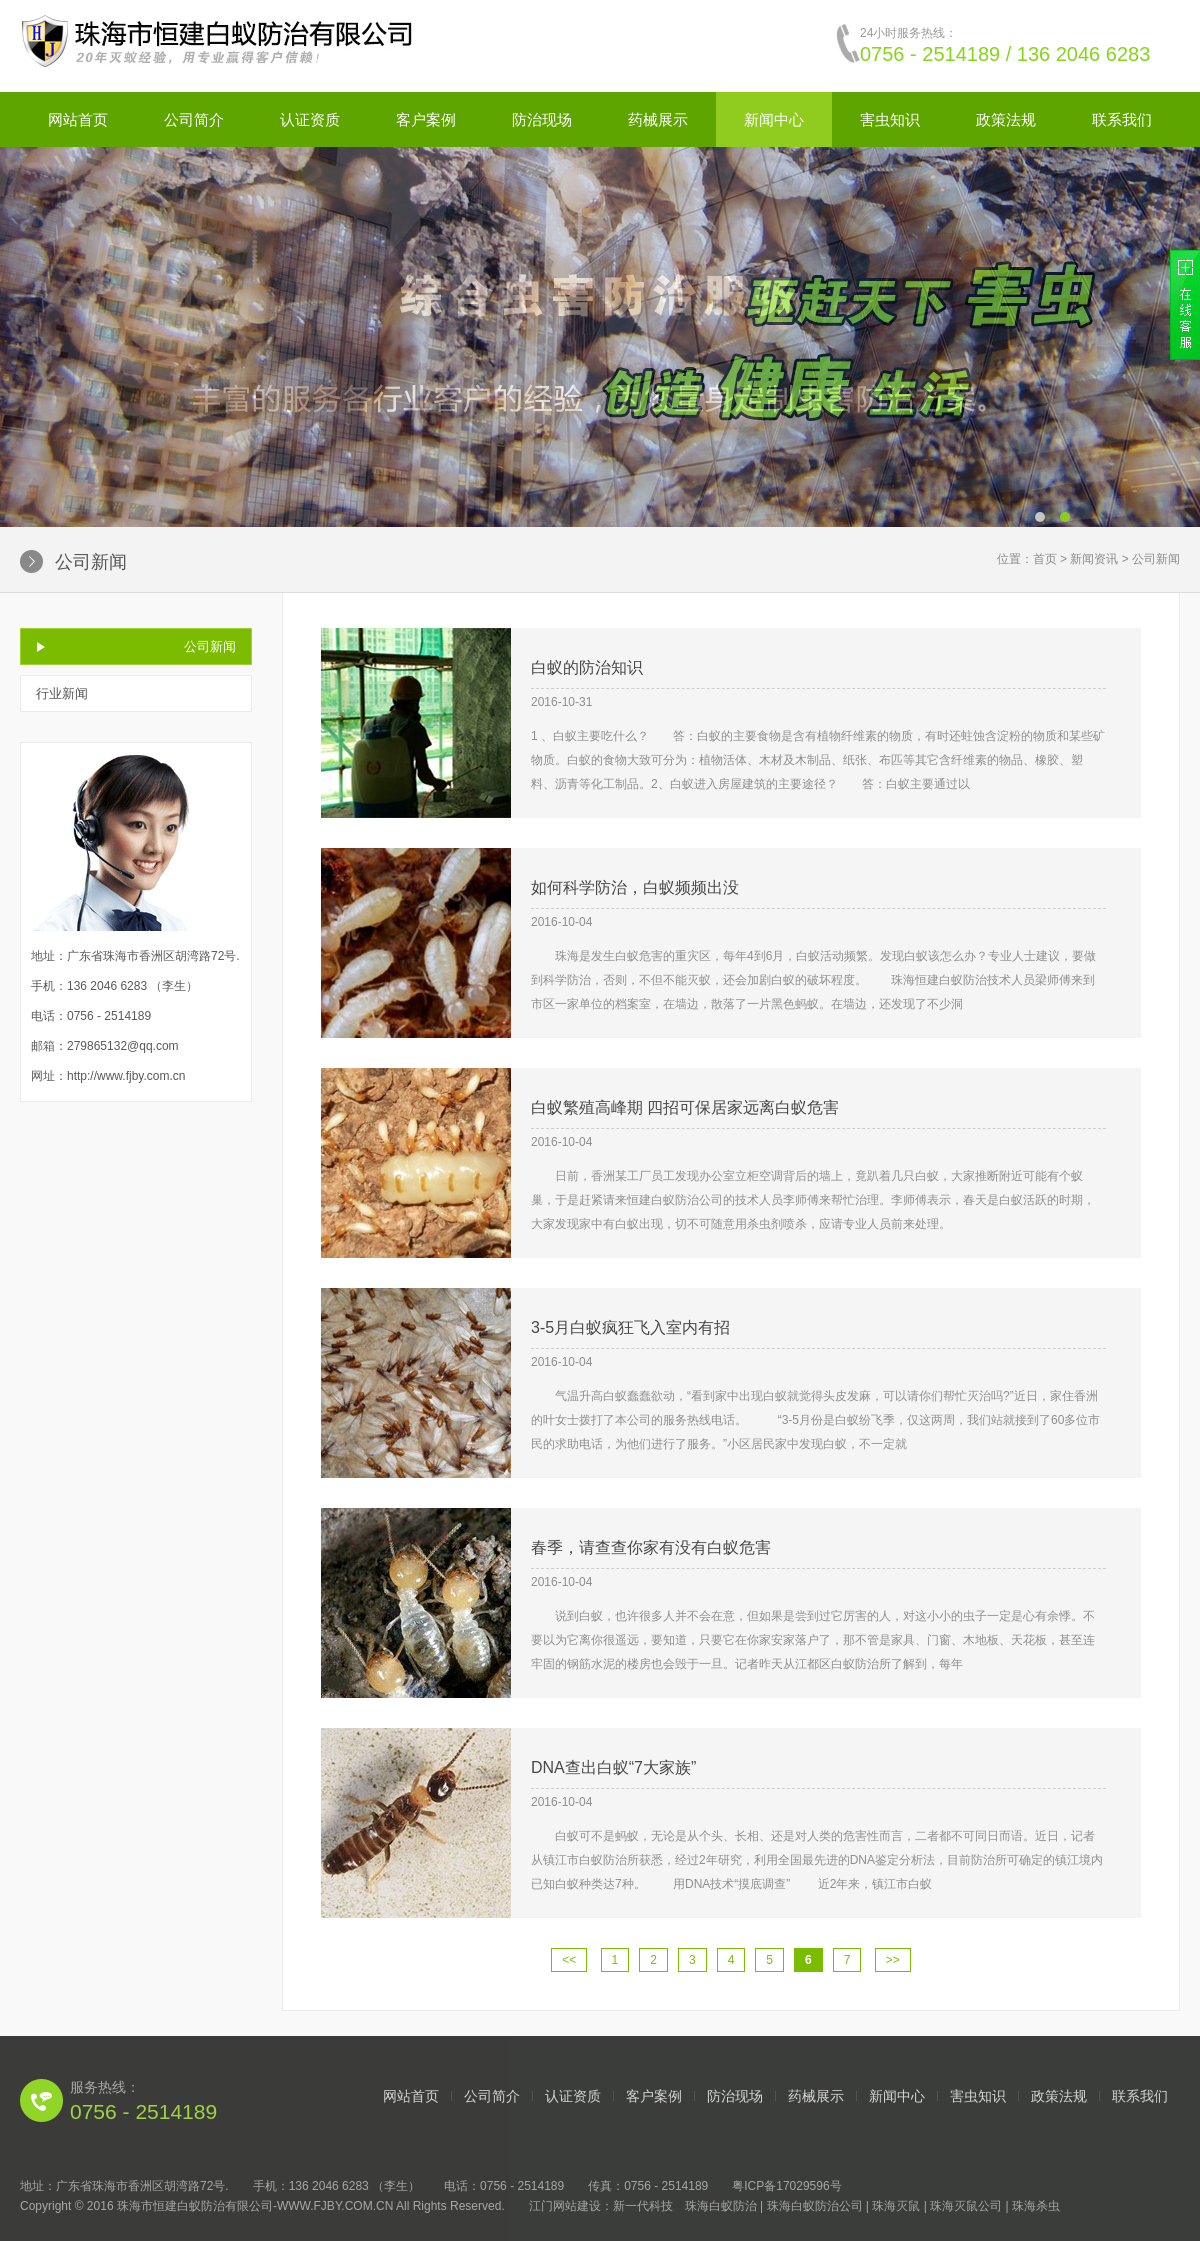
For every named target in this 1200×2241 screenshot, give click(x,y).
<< (569, 1960)
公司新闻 (210, 646)
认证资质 (310, 119)
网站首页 (78, 119)
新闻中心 (774, 119)
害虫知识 (890, 119)
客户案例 (426, 119)
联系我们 (1122, 119)
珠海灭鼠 (896, 2206)
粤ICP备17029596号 (786, 2186)
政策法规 (1006, 119)
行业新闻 (62, 693)
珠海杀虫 (1036, 2206)
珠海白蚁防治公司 (815, 2206)
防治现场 (542, 119)
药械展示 (658, 119)
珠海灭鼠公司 (966, 2206)
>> (893, 1960)
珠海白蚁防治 (721, 2206)
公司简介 (194, 119)
